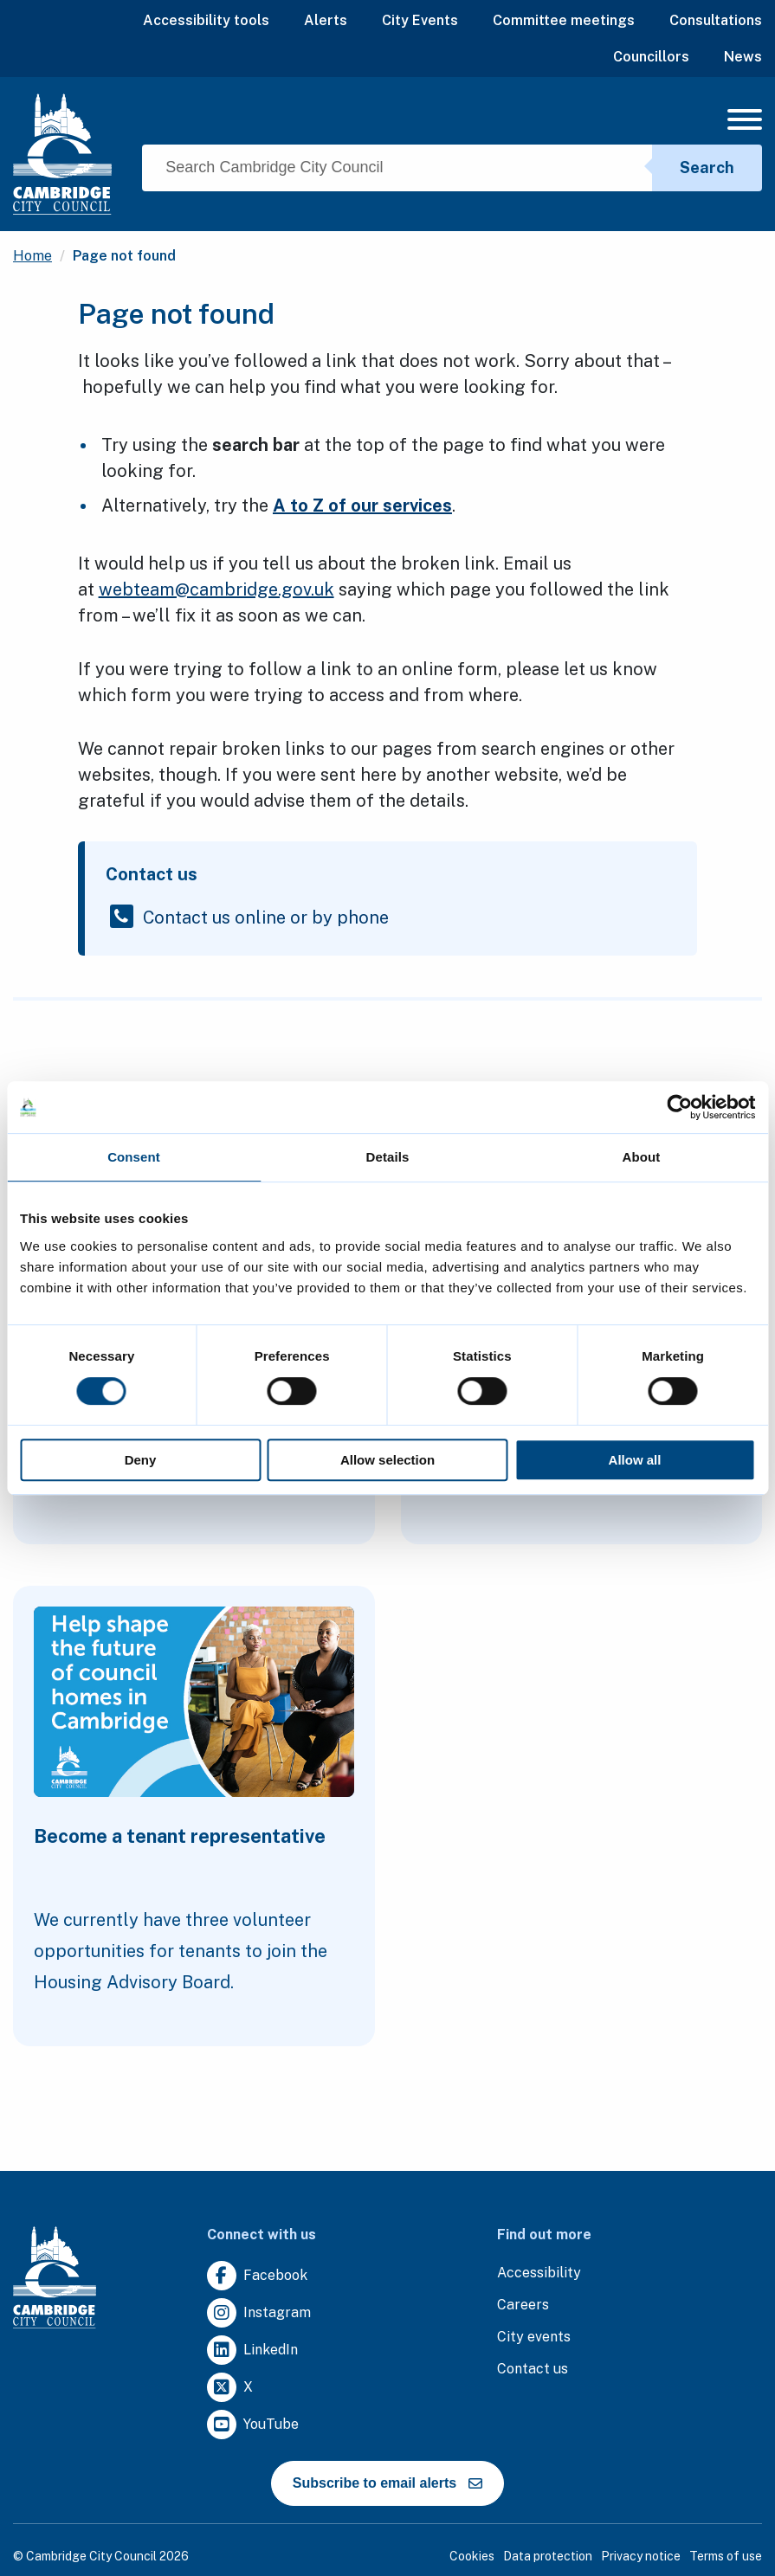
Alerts (325, 20)
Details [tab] (388, 1157)
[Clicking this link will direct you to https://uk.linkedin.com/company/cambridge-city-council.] (252, 2350)
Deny (141, 1459)
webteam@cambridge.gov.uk (216, 589)
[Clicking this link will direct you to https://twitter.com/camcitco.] (230, 2388)
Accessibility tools (206, 20)
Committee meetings (564, 20)
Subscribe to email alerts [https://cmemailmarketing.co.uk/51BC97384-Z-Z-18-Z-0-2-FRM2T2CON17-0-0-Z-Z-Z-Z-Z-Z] (387, 2483)
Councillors (651, 56)
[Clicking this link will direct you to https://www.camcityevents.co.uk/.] (534, 2337)
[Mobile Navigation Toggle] (744, 124)
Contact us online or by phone (266, 916)
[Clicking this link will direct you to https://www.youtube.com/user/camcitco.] (253, 2425)
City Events (420, 20)
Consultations (715, 20)
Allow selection (387, 1459)
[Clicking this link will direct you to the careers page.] (523, 2305)
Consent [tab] (133, 1157)
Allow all (635, 1459)
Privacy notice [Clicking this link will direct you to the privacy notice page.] (641, 2556)
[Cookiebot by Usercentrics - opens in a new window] (679, 1107)
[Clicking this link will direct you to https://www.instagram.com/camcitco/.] (259, 2313)
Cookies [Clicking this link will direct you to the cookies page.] (471, 2556)
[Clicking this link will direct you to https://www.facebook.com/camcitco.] (257, 2276)
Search (707, 167)
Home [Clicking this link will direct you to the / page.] (32, 256)
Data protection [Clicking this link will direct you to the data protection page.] (547, 2556)
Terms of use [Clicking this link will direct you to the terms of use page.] (725, 2556)
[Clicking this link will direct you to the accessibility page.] (539, 2273)
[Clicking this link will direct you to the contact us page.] (532, 2369)
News (743, 56)
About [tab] (642, 1157)
